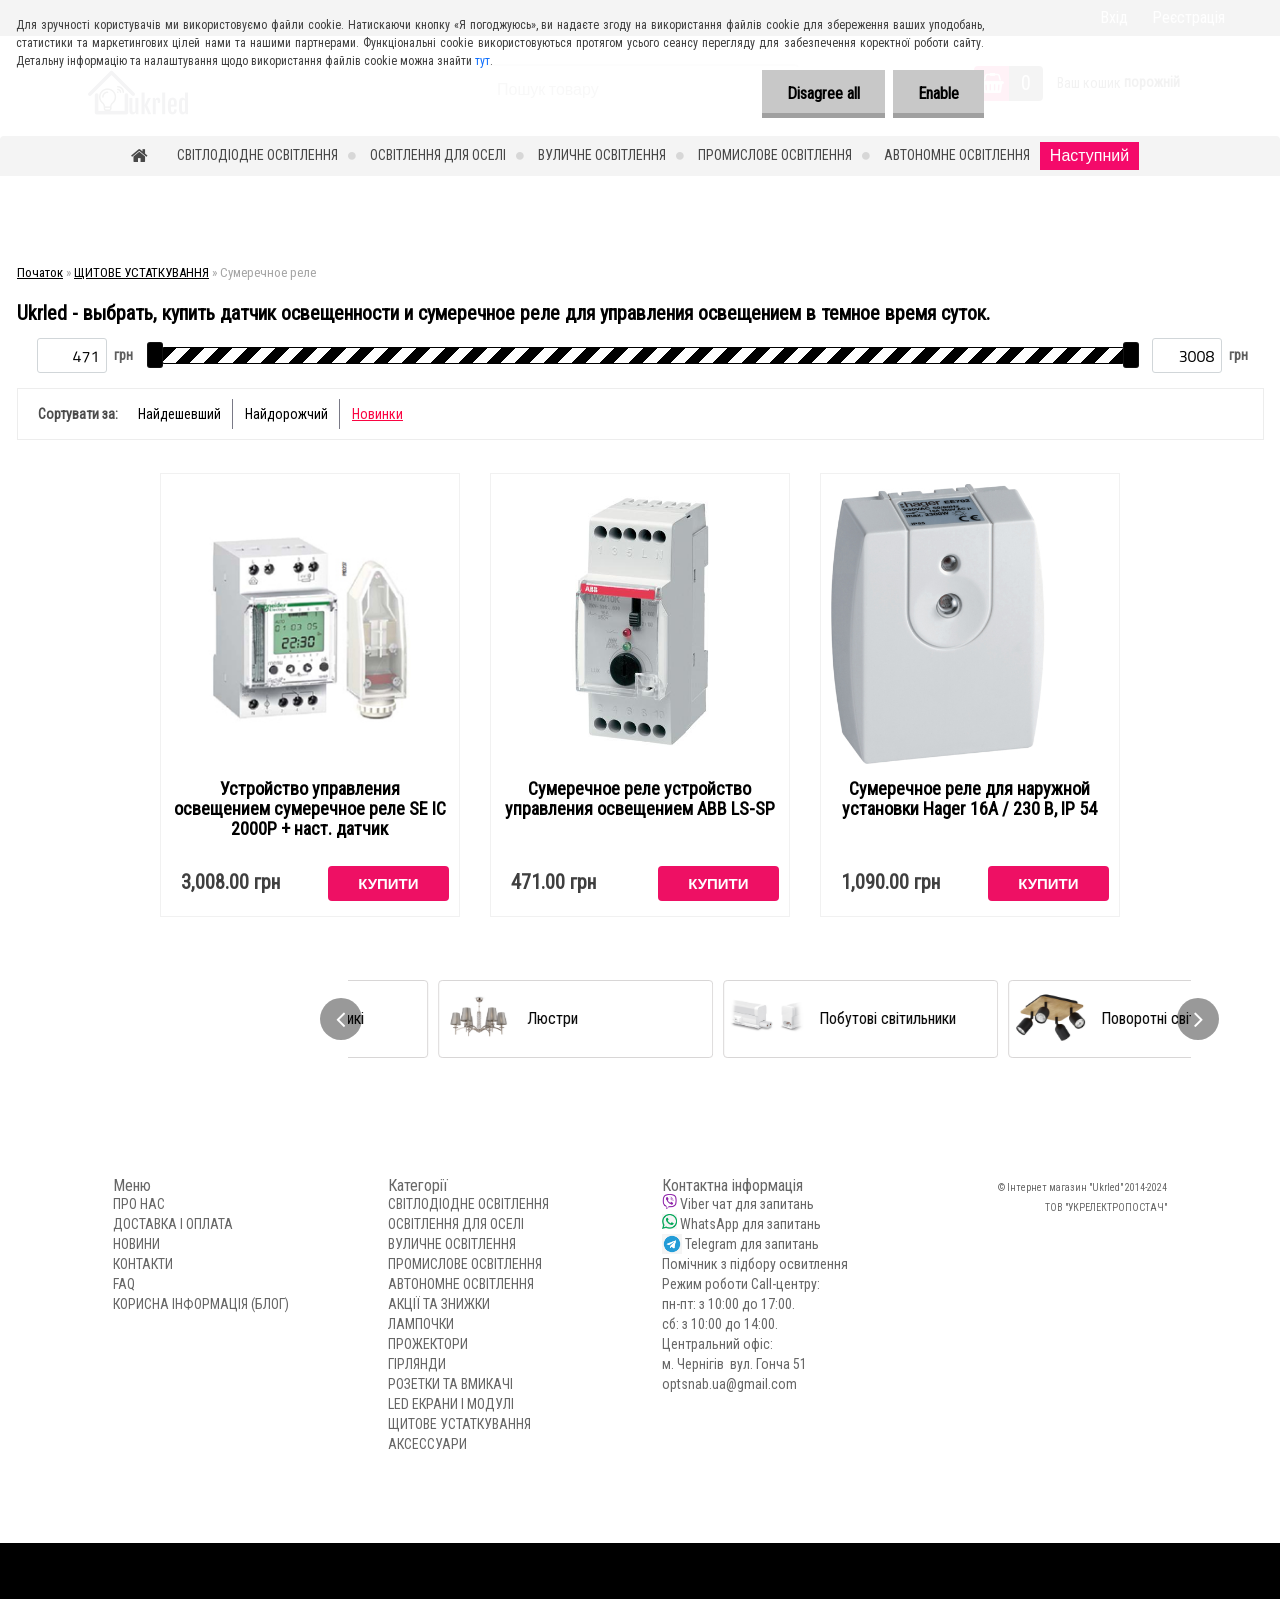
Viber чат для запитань (747, 1204)
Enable (938, 93)
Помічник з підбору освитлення (755, 1264)
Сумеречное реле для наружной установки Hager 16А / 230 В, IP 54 (969, 799)
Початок (40, 272)
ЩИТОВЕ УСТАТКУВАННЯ (141, 272)
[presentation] (341, 1019)
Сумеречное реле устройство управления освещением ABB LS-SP (640, 799)
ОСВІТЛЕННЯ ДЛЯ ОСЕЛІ (438, 155)
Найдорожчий (286, 414)
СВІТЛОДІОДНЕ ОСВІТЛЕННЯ (257, 155)
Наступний (1089, 155)
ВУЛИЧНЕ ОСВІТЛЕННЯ (602, 155)
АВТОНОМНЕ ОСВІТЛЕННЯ (957, 155)
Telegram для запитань (752, 1244)
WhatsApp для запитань (750, 1224)
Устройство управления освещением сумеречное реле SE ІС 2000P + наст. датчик (310, 809)
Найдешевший (179, 414)
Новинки (377, 414)
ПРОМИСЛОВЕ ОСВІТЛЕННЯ (775, 155)
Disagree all (823, 93)
